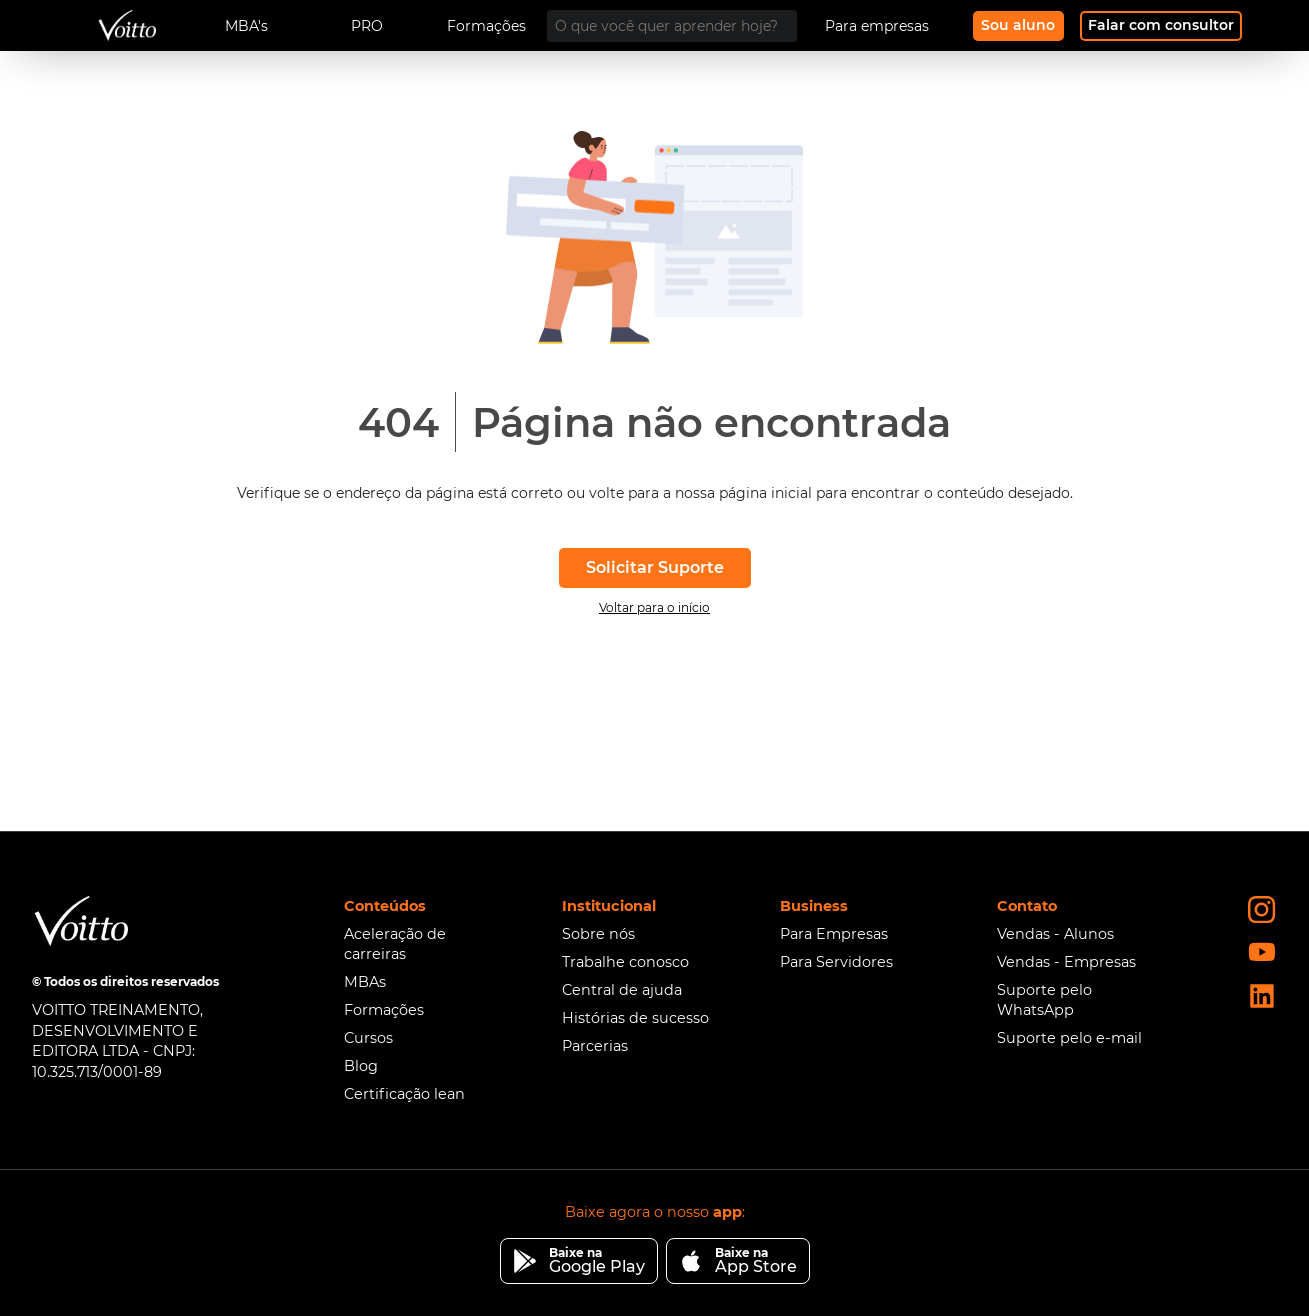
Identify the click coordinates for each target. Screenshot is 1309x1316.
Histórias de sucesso (635, 1018)
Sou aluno (1018, 25)
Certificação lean (404, 1094)
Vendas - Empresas (1066, 962)
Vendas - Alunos (1055, 934)
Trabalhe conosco (625, 962)
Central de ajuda (622, 990)
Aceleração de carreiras (395, 944)
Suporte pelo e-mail (1069, 1038)
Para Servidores (836, 962)
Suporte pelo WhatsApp (1044, 1000)
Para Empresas (834, 934)
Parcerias (595, 1046)
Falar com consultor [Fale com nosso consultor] (1161, 25)
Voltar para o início (654, 607)
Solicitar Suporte (655, 567)
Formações (384, 1010)
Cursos (368, 1038)
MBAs (365, 982)
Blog (361, 1066)
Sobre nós (598, 934)
